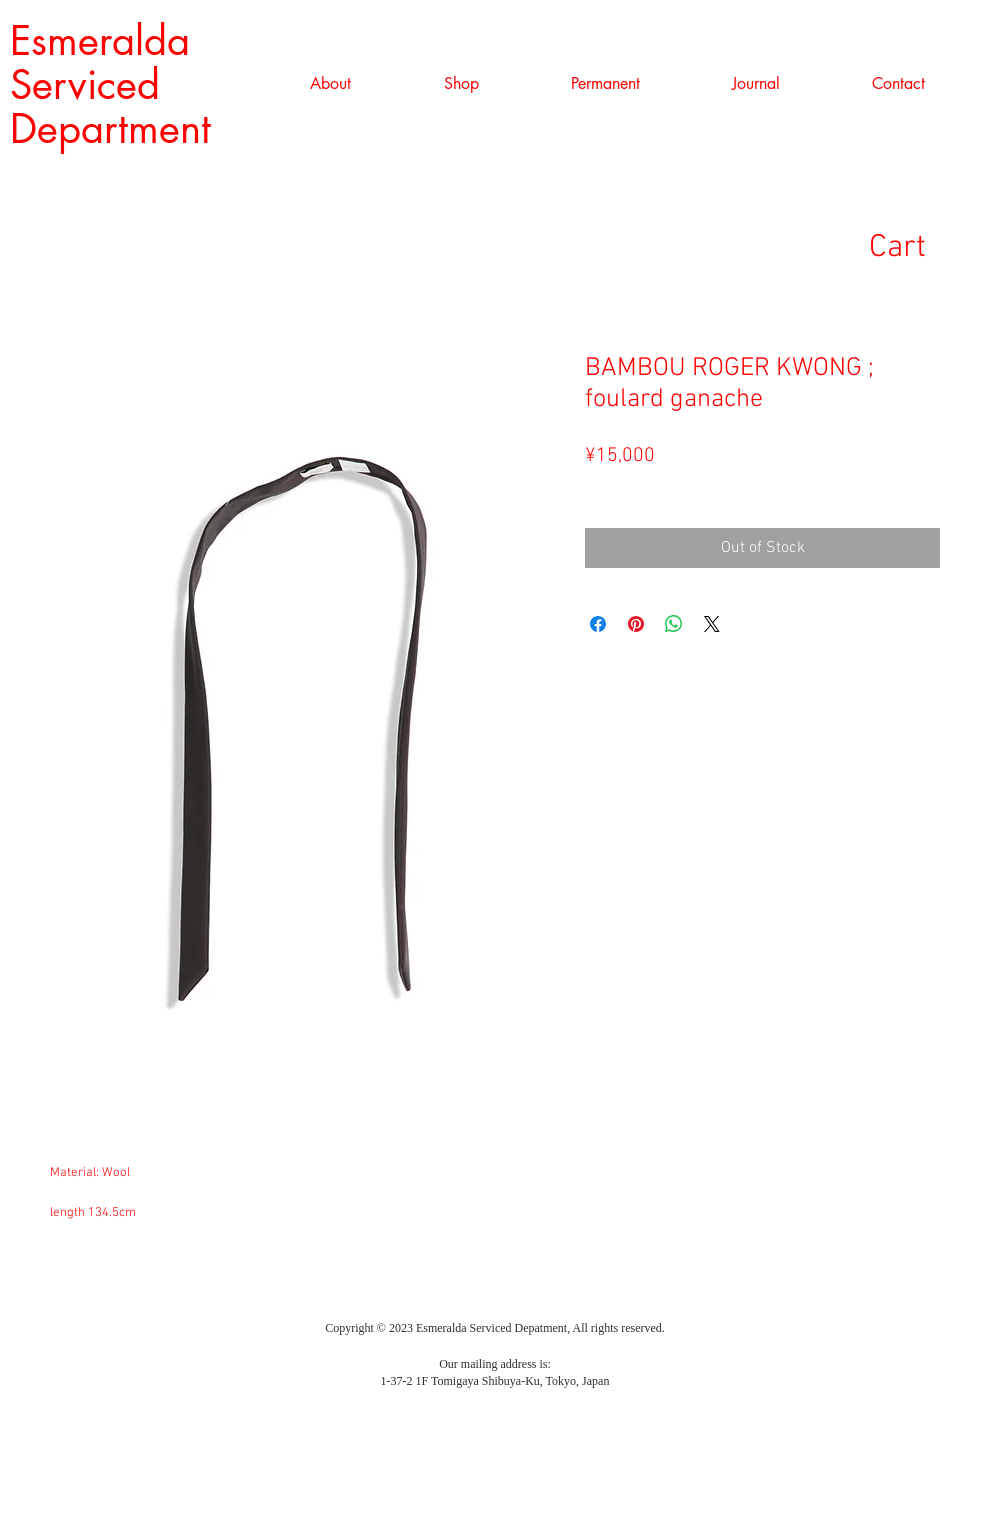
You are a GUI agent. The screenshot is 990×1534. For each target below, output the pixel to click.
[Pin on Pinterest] (636, 624)
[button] (461, 84)
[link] (928, 245)
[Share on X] (712, 624)
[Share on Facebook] (598, 624)
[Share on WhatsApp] (674, 624)
